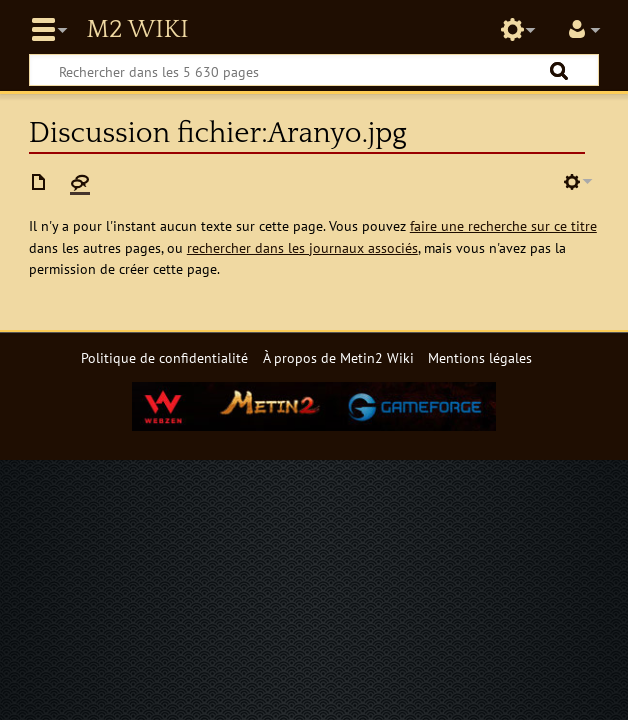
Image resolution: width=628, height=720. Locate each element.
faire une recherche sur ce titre (503, 225)
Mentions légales (480, 357)
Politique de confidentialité (164, 357)
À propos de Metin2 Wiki (338, 357)
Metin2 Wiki (137, 30)
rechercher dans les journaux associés (302, 247)
